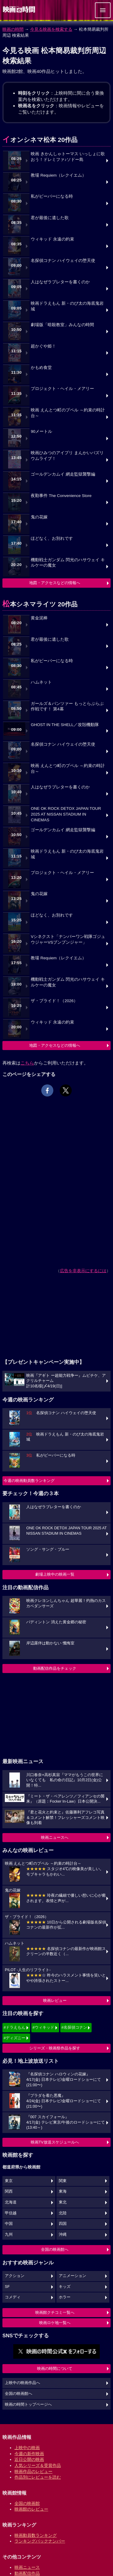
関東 (63, 2181)
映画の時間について (54, 2368)
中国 (9, 2224)
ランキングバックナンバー (39, 2541)
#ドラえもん (14, 2027)
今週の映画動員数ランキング (29, 1480)
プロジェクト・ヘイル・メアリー (62, 388)
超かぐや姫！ (43, 346)
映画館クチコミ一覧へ (54, 2312)
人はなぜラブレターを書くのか (60, 282)
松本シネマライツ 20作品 (39, 604)
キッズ (65, 2287)
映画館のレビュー (31, 2509)
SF (7, 2287)
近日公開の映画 (29, 2459)
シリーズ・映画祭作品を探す (54, 2048)
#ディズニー (14, 2038)
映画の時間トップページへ (28, 2404)
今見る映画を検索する (51, 29)
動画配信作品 (27, 2573)
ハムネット (41, 682)
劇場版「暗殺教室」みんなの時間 (62, 324)
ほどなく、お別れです (52, 538)
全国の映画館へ (54, 2249)
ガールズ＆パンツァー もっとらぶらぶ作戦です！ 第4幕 (67, 706)
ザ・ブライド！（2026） (54, 1001)
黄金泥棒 (39, 618)
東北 (63, 2202)
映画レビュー (55, 2000)
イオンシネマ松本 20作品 (39, 139)
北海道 (11, 2202)
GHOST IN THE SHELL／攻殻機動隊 (65, 724)
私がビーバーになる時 (52, 196)
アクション (14, 2276)
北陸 (63, 2213)
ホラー (65, 2297)
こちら (27, 1062)
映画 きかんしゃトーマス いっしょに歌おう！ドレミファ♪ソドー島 (68, 157)
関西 (9, 2191)
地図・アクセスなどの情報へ (54, 582)
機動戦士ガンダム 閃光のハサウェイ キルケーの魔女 (68, 563)
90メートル (41, 431)
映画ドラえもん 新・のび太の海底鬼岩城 (67, 306)
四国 (63, 2224)
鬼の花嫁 (39, 517)
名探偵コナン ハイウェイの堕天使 (63, 260)
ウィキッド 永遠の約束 (52, 239)
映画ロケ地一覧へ (55, 2322)
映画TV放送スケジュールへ (55, 2142)
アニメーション (72, 2276)
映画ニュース (27, 2567)
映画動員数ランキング (35, 2535)
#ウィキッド (43, 2027)
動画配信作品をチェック (54, 1668)
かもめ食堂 (41, 367)
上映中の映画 (27, 2447)
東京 (9, 2181)
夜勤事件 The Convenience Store (61, 495)
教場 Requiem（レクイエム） (58, 175)
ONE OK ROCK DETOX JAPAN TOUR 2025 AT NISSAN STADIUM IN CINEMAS (66, 814)
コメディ (12, 2297)
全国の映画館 (27, 2503)
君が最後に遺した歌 (50, 217)
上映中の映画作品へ (22, 2383)
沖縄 (63, 2234)
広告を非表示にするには (83, 1270)
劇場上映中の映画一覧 (54, 1574)
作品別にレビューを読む (37, 2477)
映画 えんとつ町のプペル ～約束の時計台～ (68, 413)
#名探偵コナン (74, 2027)
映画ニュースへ (54, 1837)
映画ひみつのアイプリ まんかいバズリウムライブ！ (67, 456)
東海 (63, 2191)
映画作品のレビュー (33, 2471)
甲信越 (11, 2213)
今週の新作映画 (29, 2453)
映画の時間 (13, 29)
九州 (9, 2234)
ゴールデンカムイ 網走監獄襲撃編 (63, 474)
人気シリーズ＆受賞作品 (37, 2465)
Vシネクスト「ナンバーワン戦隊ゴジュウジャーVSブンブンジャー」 (68, 939)
